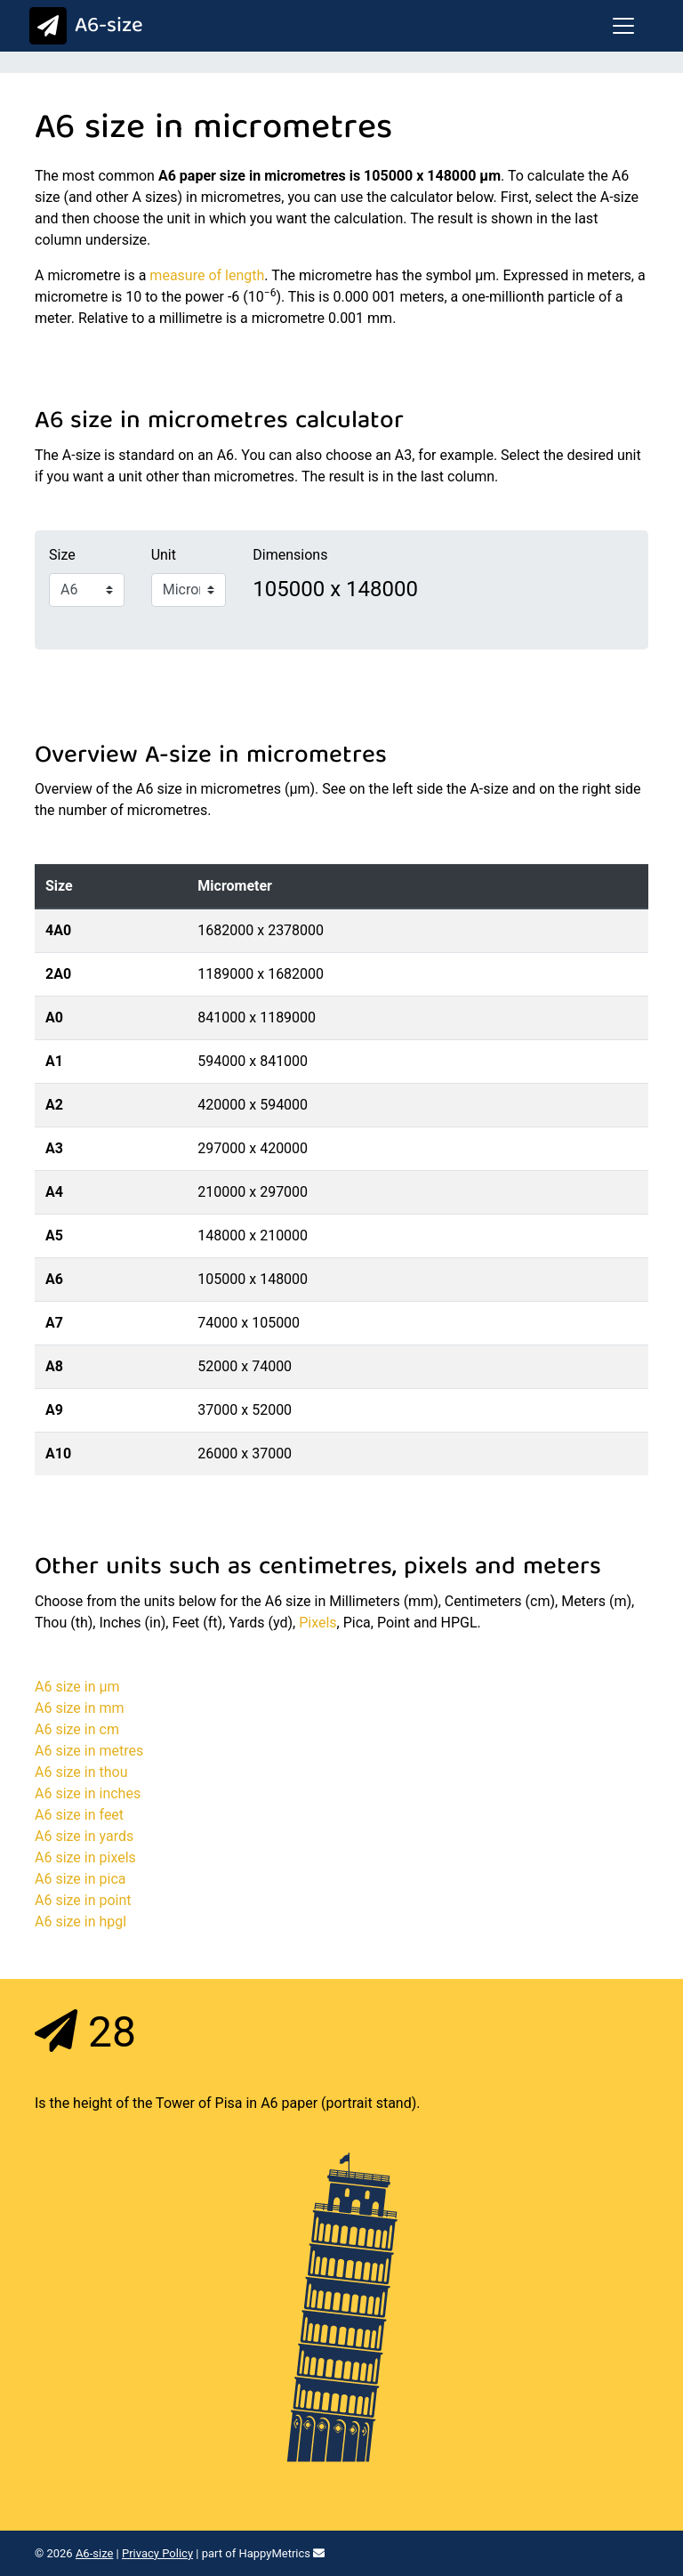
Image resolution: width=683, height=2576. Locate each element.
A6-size (82, 26)
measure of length (206, 275)
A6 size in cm (77, 1729)
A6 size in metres (89, 1750)
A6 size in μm (77, 1686)
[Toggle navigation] (623, 26)
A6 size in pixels (85, 1857)
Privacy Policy (157, 2553)
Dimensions (290, 554)
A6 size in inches (88, 1793)
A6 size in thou (81, 1772)
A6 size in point (83, 1900)
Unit (163, 554)
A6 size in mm (80, 1708)
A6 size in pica (80, 1878)
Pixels (317, 1622)
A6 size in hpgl (80, 1921)
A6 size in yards (84, 1836)
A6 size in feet (79, 1814)
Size (62, 554)
